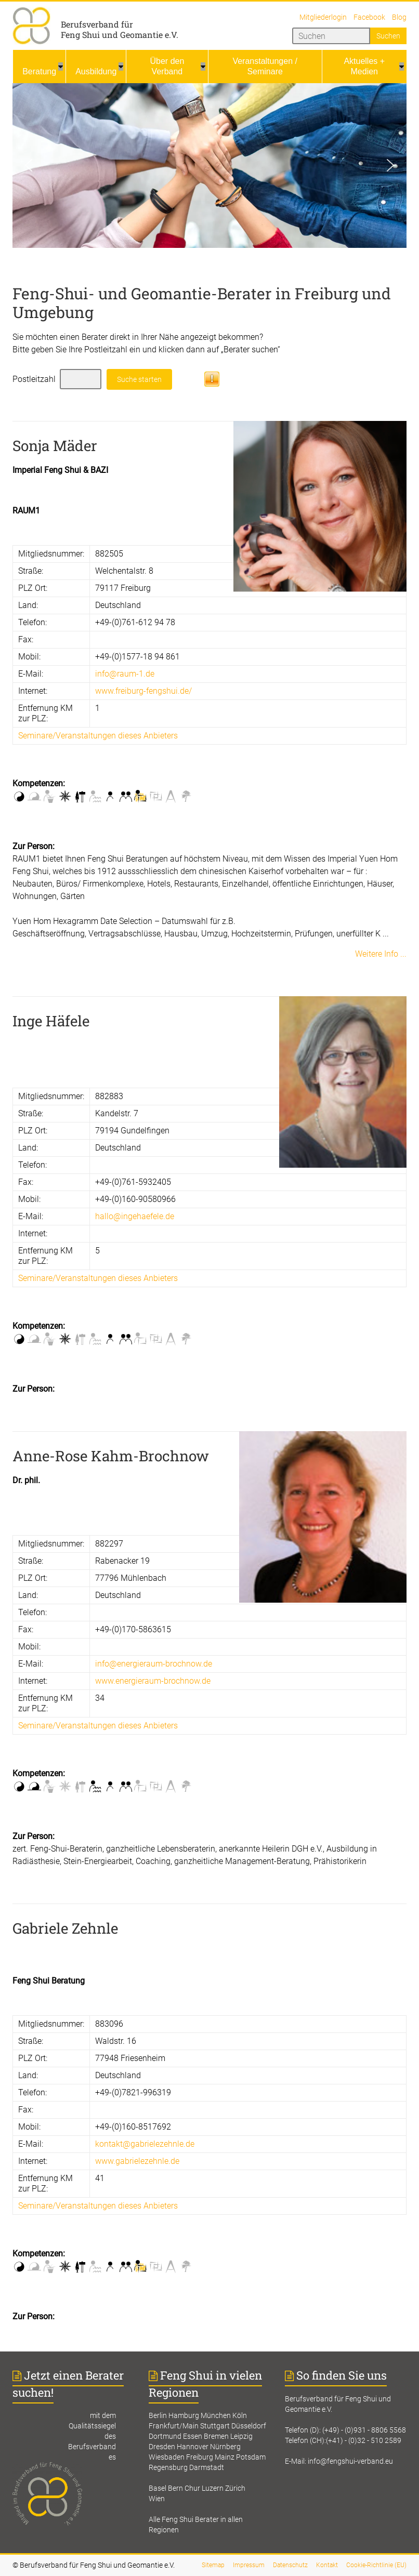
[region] (209, 165)
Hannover (192, 2446)
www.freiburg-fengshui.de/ (143, 691)
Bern (175, 2488)
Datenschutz (290, 2565)
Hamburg (183, 2415)
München (216, 2415)
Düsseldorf (248, 2426)
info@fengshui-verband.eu (350, 2461)
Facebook (369, 17)
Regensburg (168, 2467)
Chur (192, 2488)
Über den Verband (167, 66)
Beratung (39, 71)
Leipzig (241, 2436)
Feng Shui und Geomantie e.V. (119, 34)
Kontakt (327, 2565)
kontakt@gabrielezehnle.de (144, 2144)
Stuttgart (215, 2426)
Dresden (162, 2446)
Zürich (235, 2488)
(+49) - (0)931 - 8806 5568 (364, 2430)
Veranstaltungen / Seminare (264, 66)
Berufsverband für (97, 24)
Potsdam (251, 2457)
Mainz (224, 2457)
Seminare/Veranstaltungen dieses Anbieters (98, 736)
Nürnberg (225, 2446)
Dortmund (165, 2436)
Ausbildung (95, 71)
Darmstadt (206, 2467)
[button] (28, 165)
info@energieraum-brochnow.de (153, 1664)
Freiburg (199, 2457)
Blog (399, 17)
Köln (239, 2415)
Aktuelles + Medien (364, 66)
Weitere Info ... (381, 954)
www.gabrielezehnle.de (137, 2161)
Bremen (216, 2436)
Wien (157, 2498)
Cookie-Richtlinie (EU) (376, 2565)
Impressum (249, 2565)
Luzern (213, 2488)
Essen (192, 2436)
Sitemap (213, 2565)
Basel (157, 2488)
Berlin (158, 2415)
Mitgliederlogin (323, 17)
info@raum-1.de (124, 674)
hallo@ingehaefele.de (134, 1216)
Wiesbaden (167, 2457)
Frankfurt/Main (174, 2426)
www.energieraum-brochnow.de (153, 1681)
